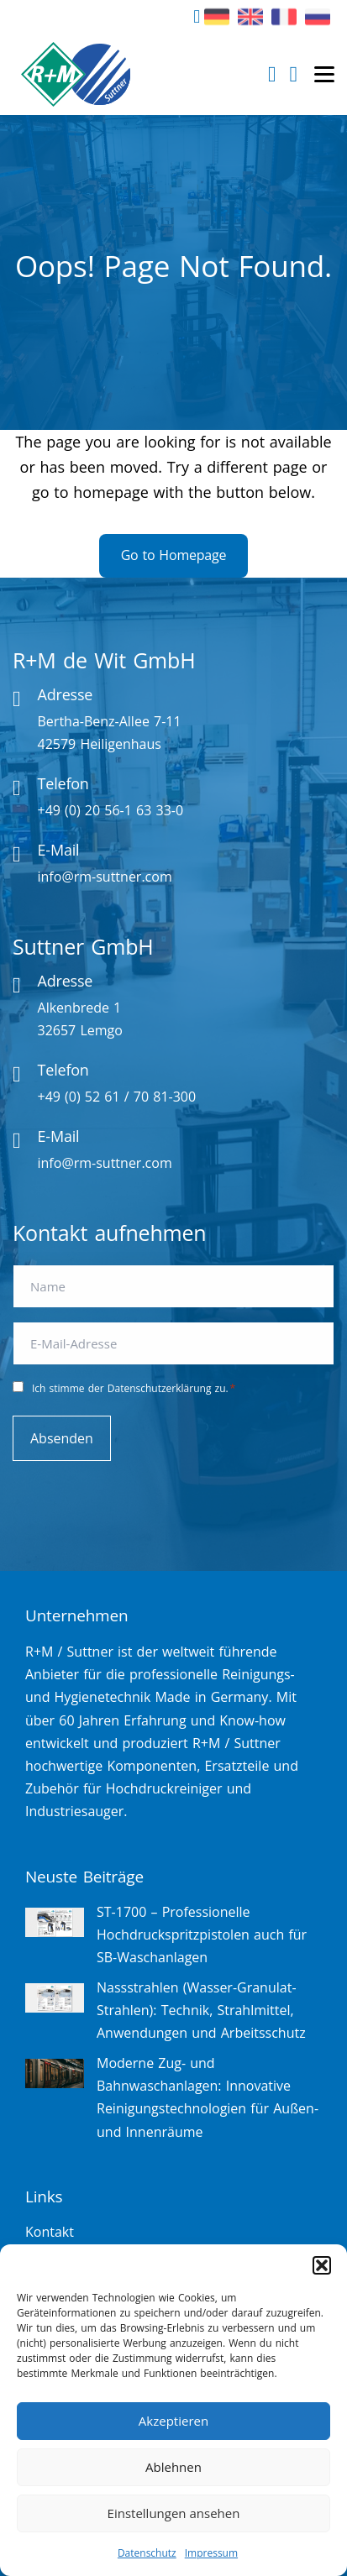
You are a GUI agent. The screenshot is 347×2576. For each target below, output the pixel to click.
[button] (321, 2265)
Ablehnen (173, 2466)
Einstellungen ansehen (174, 2513)
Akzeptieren (173, 2420)
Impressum (211, 2553)
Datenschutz (147, 2553)
